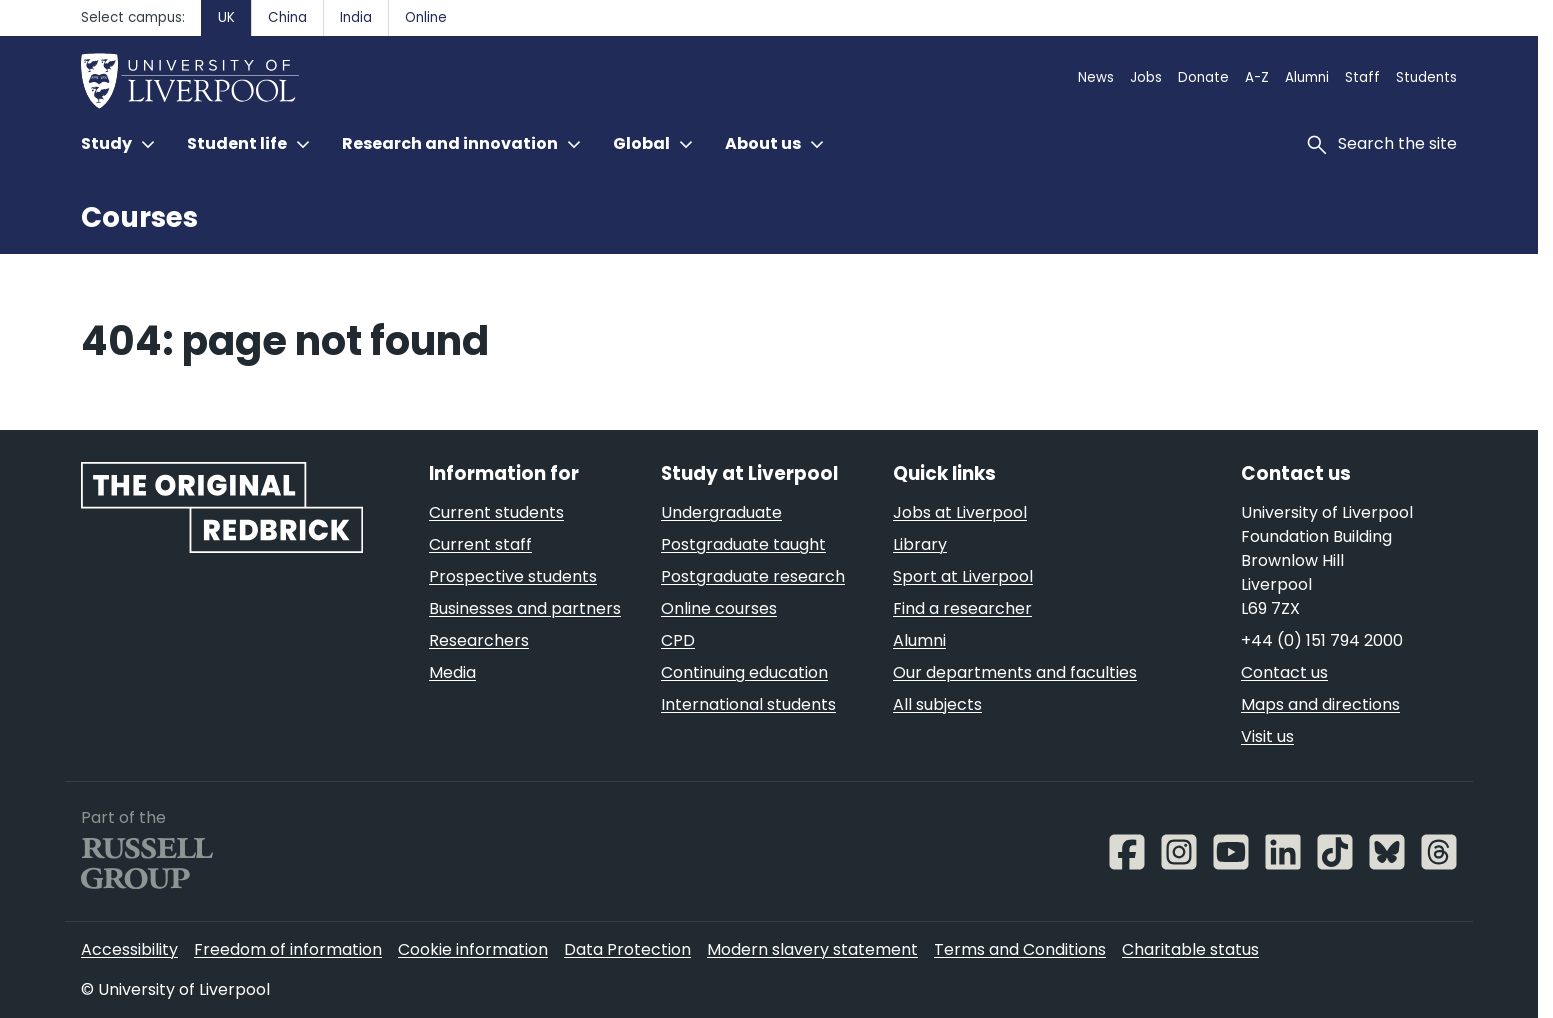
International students (748, 704)
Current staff (480, 544)
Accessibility (129, 949)
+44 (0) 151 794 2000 (1322, 640)
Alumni (1307, 77)
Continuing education (744, 672)
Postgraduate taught (743, 544)
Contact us (1284, 672)
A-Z (1257, 77)
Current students (496, 512)
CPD (678, 640)
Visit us (1267, 736)
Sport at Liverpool (963, 576)
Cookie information (473, 949)
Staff (1362, 77)
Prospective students (513, 576)
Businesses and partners (525, 608)
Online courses (719, 608)
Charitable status (1190, 949)
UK (226, 17)
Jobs (1146, 77)
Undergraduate (721, 512)
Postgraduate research (753, 576)
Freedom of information (288, 949)
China (287, 17)
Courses (139, 217)
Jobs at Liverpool (960, 512)
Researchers (479, 640)
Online (426, 17)
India (356, 17)
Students (1426, 77)
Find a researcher (962, 608)
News (1096, 77)
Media (452, 672)
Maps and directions (1320, 704)
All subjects (937, 704)
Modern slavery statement (812, 949)
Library (920, 544)
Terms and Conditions (1020, 949)
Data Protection (627, 949)
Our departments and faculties (1015, 672)
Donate (1203, 77)
